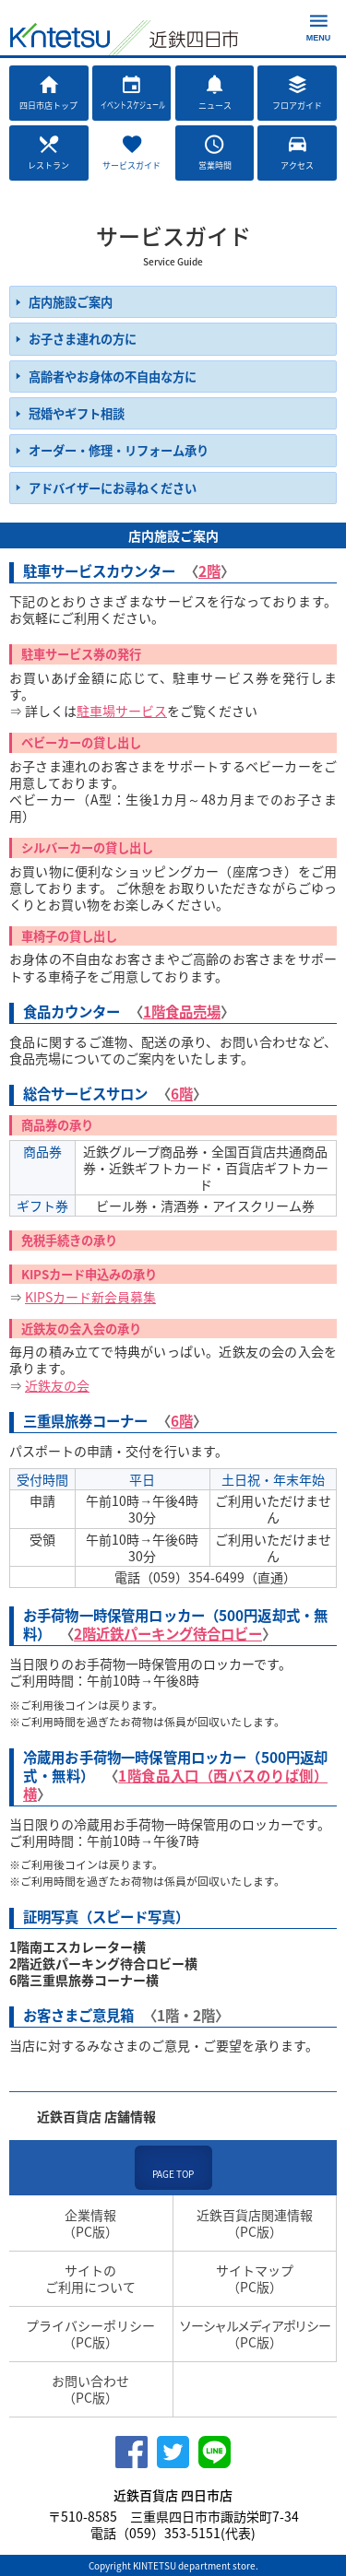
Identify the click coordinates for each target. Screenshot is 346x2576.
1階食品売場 (182, 1011)
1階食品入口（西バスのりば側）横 (175, 1785)
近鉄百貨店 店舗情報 (96, 2116)
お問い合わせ (91, 2388)
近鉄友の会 (57, 1385)
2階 (209, 571)
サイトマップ (255, 2278)
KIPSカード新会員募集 (90, 1297)
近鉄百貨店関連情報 (255, 2223)
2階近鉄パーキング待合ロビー (168, 1633)
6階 (182, 1093)
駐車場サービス (122, 710)
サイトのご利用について (90, 2278)
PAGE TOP (173, 2174)
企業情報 (91, 2223)
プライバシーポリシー (91, 2333)
